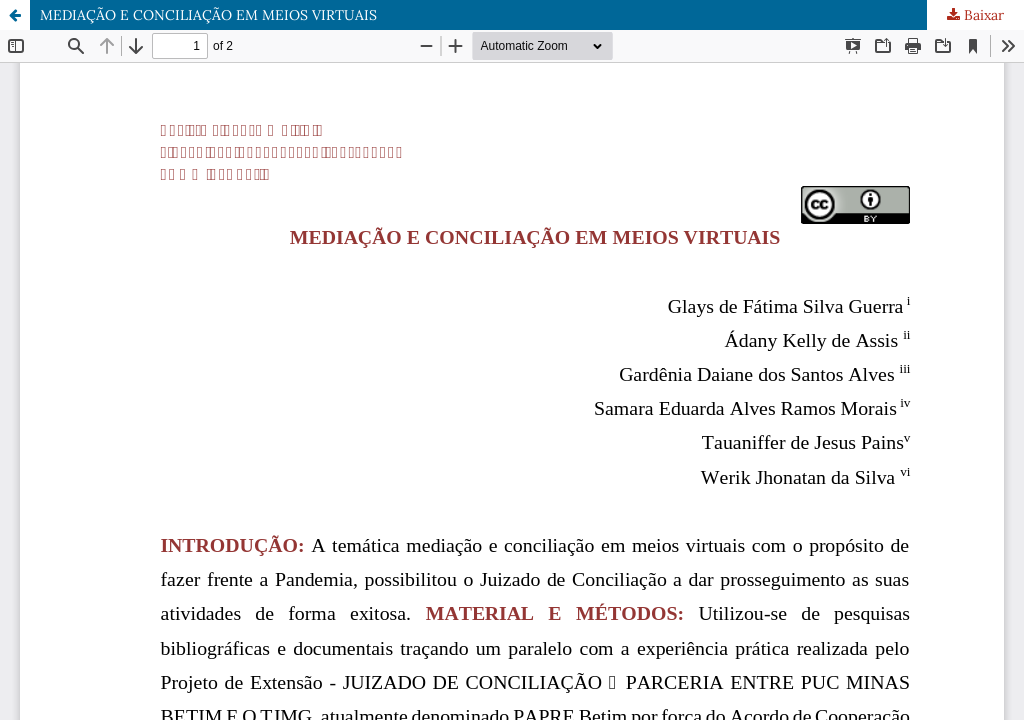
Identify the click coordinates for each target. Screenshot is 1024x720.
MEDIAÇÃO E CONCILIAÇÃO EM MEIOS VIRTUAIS (208, 15)
